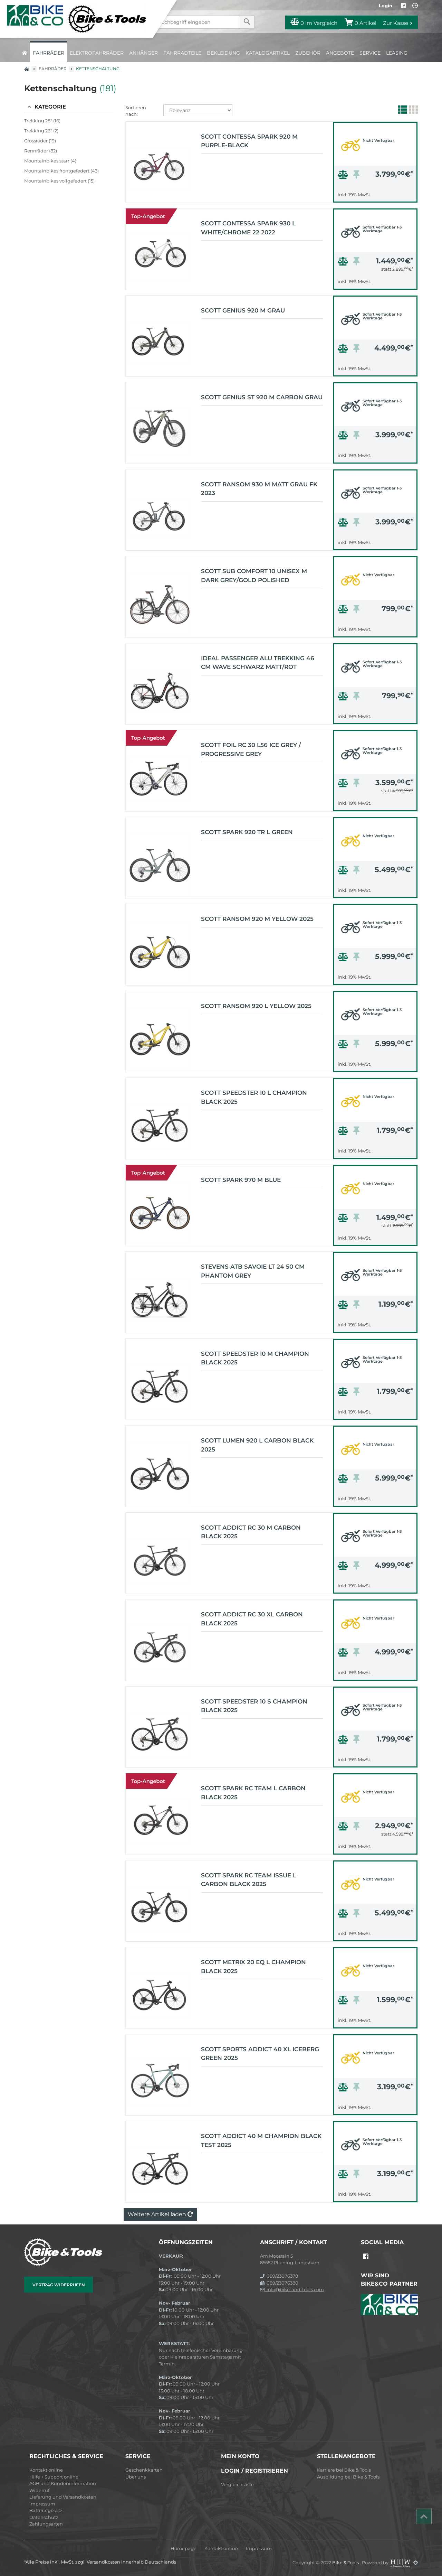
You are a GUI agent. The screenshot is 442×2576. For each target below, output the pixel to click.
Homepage (183, 2548)
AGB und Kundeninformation (62, 2483)
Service (370, 53)
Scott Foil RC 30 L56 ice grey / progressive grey (251, 749)
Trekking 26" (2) (41, 130)
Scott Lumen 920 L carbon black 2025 (257, 1445)
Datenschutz (43, 2517)
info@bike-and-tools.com (292, 2289)
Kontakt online (46, 2470)
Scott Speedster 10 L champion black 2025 (254, 1097)
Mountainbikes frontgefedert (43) (61, 171)
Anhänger (143, 53)
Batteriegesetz (46, 2510)
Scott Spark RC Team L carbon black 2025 (253, 1793)
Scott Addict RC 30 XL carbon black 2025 (252, 1619)
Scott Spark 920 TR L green (247, 832)
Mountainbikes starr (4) (50, 161)
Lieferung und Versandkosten (62, 2497)
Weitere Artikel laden (160, 2214)
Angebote (340, 53)
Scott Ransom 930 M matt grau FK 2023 (259, 489)
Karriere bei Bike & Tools (344, 2470)
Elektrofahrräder (97, 53)
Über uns (135, 2477)
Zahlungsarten (46, 2524)
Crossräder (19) (40, 140)
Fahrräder (48, 53)
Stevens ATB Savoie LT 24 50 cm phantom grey (253, 1271)
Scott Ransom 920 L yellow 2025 (256, 1005)
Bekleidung (223, 53)
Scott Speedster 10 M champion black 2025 (255, 1358)
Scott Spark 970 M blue (241, 1179)
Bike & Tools (346, 2562)
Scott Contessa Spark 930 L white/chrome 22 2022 (248, 228)
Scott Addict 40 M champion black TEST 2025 (261, 2140)
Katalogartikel (268, 53)
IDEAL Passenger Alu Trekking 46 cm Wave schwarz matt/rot (257, 663)
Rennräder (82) (40, 150)
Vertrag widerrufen (58, 2284)
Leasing (396, 53)
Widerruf (39, 2490)
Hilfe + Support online (53, 2477)
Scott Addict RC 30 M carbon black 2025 (251, 1532)
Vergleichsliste (237, 2484)
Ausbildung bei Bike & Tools (348, 2477)
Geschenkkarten (144, 2470)
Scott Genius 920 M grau (243, 310)
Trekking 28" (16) (42, 120)
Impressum (42, 2504)
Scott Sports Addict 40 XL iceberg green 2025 (260, 2054)
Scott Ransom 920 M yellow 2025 (257, 918)
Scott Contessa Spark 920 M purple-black (249, 141)
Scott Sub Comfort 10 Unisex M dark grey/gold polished (254, 576)
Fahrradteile (182, 53)
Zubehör (307, 53)
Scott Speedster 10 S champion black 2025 (254, 1706)
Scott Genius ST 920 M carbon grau (262, 397)
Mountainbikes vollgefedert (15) (59, 181)
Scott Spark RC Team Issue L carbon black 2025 (248, 1880)
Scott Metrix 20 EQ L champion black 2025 (253, 1967)
